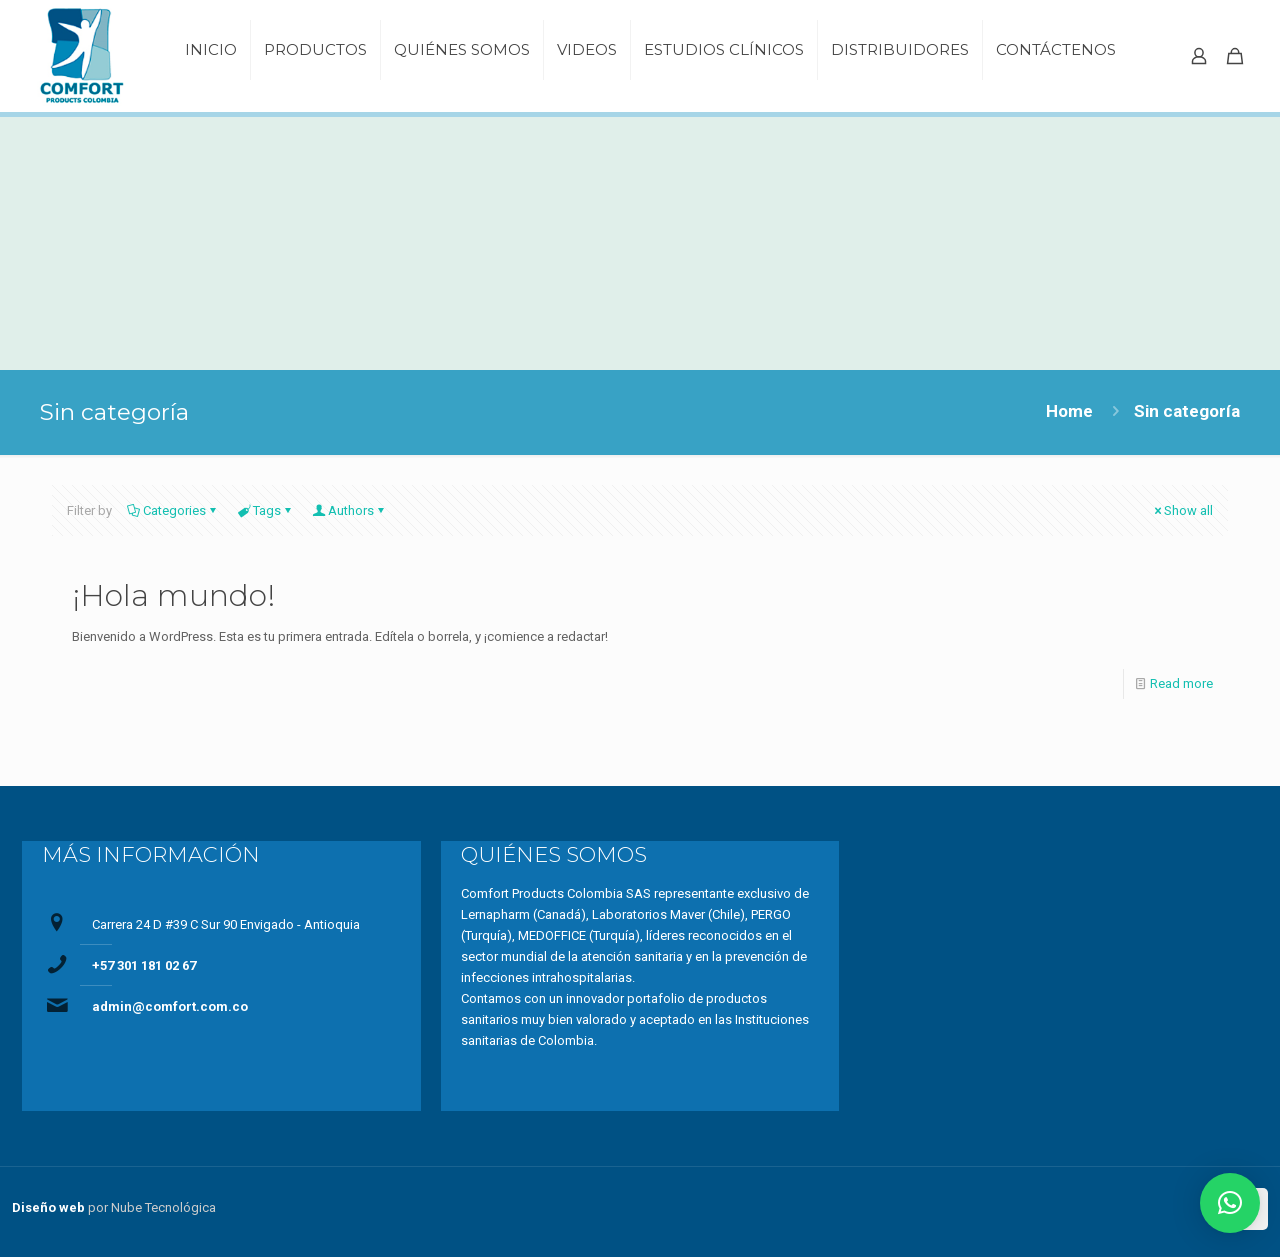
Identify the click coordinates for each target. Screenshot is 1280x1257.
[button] (1230, 1203)
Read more (1181, 683)
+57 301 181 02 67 (144, 965)
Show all (1182, 510)
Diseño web (48, 1207)
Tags (265, 510)
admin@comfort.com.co (170, 1006)
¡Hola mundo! (173, 595)
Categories (173, 510)
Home (1069, 411)
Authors (349, 510)
